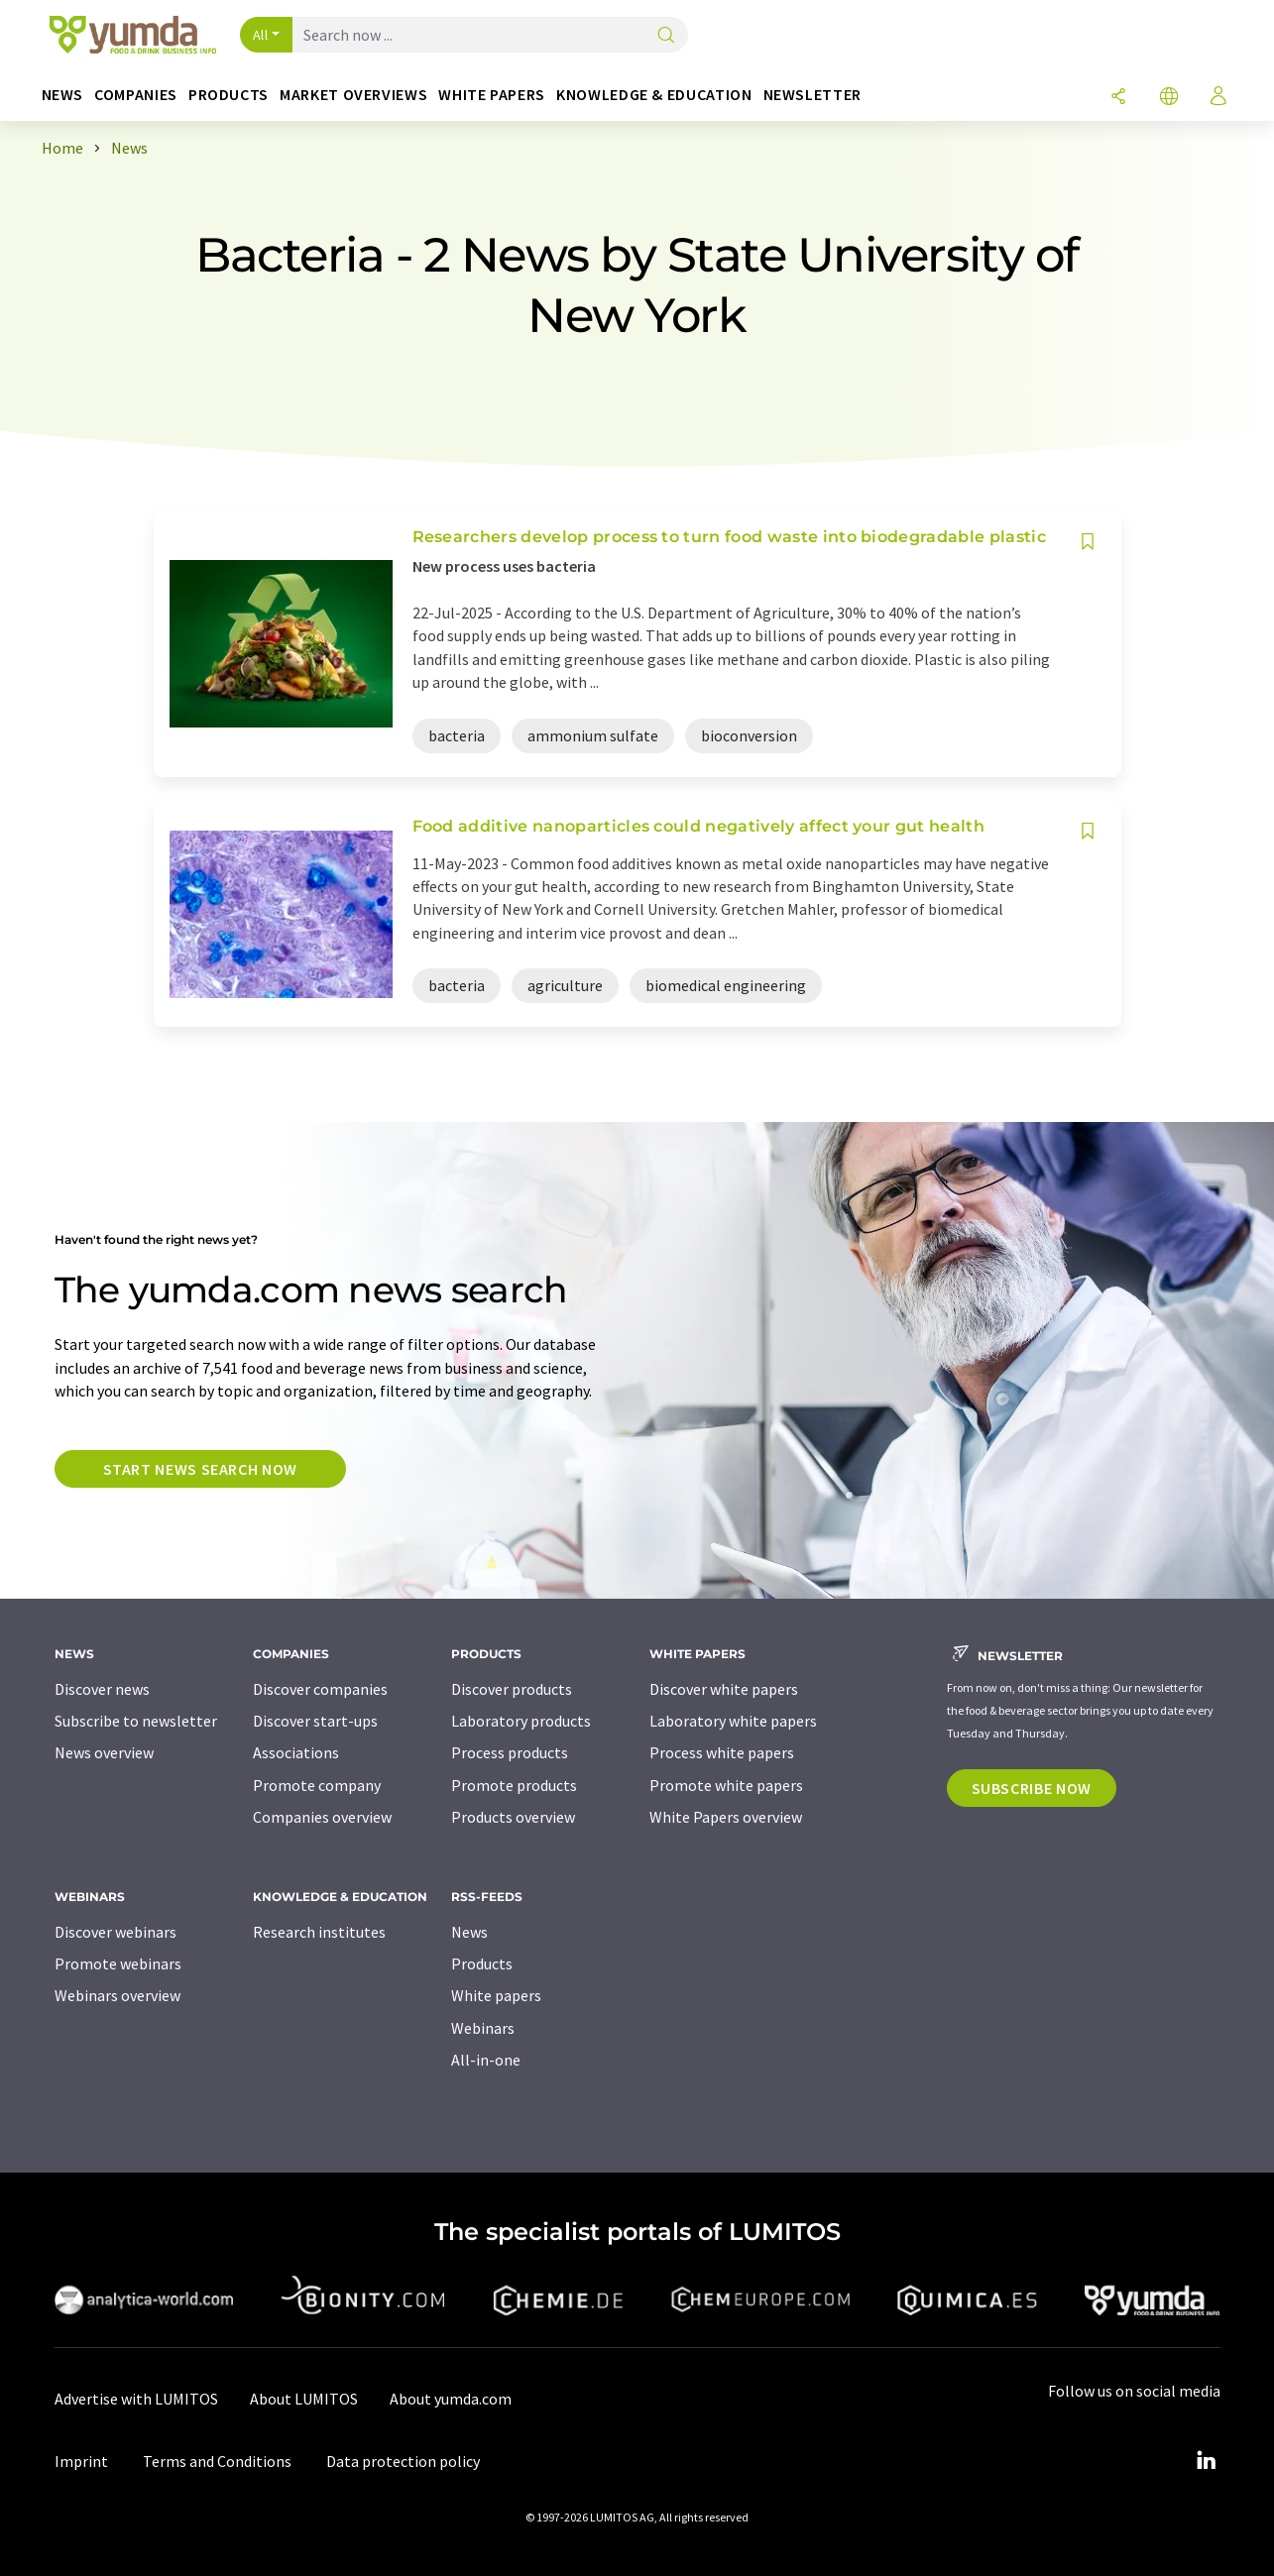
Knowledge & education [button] (654, 94)
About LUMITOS (304, 2398)
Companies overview (322, 1817)
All (261, 35)
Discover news (102, 1689)
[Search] (666, 36)
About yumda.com (451, 2398)
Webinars (483, 2028)
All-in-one (486, 2060)
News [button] (63, 94)
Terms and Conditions (217, 2461)
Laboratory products (521, 1721)
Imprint (81, 2461)
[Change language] (1169, 97)
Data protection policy (403, 2461)
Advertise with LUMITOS (136, 2398)
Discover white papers (723, 1689)
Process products (509, 1752)
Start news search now (200, 1469)
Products (482, 1963)
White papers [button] (491, 94)
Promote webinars (118, 1963)
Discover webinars (115, 1932)
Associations (296, 1752)
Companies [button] (135, 94)
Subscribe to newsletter (136, 1721)
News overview (104, 1752)
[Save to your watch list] (1087, 541)
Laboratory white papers (733, 1721)
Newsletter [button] (812, 94)
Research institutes (319, 1932)
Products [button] (228, 94)
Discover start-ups (315, 1721)
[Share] (1118, 97)
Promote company (317, 1785)
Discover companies (320, 1689)
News (469, 1932)
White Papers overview (725, 1817)
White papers (496, 1995)
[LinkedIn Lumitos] (1206, 2461)
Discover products (511, 1689)
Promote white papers (726, 1785)
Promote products (514, 1785)
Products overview (513, 1817)
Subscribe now (1032, 1788)
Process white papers (721, 1752)
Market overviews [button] (353, 94)
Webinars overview (117, 1995)
